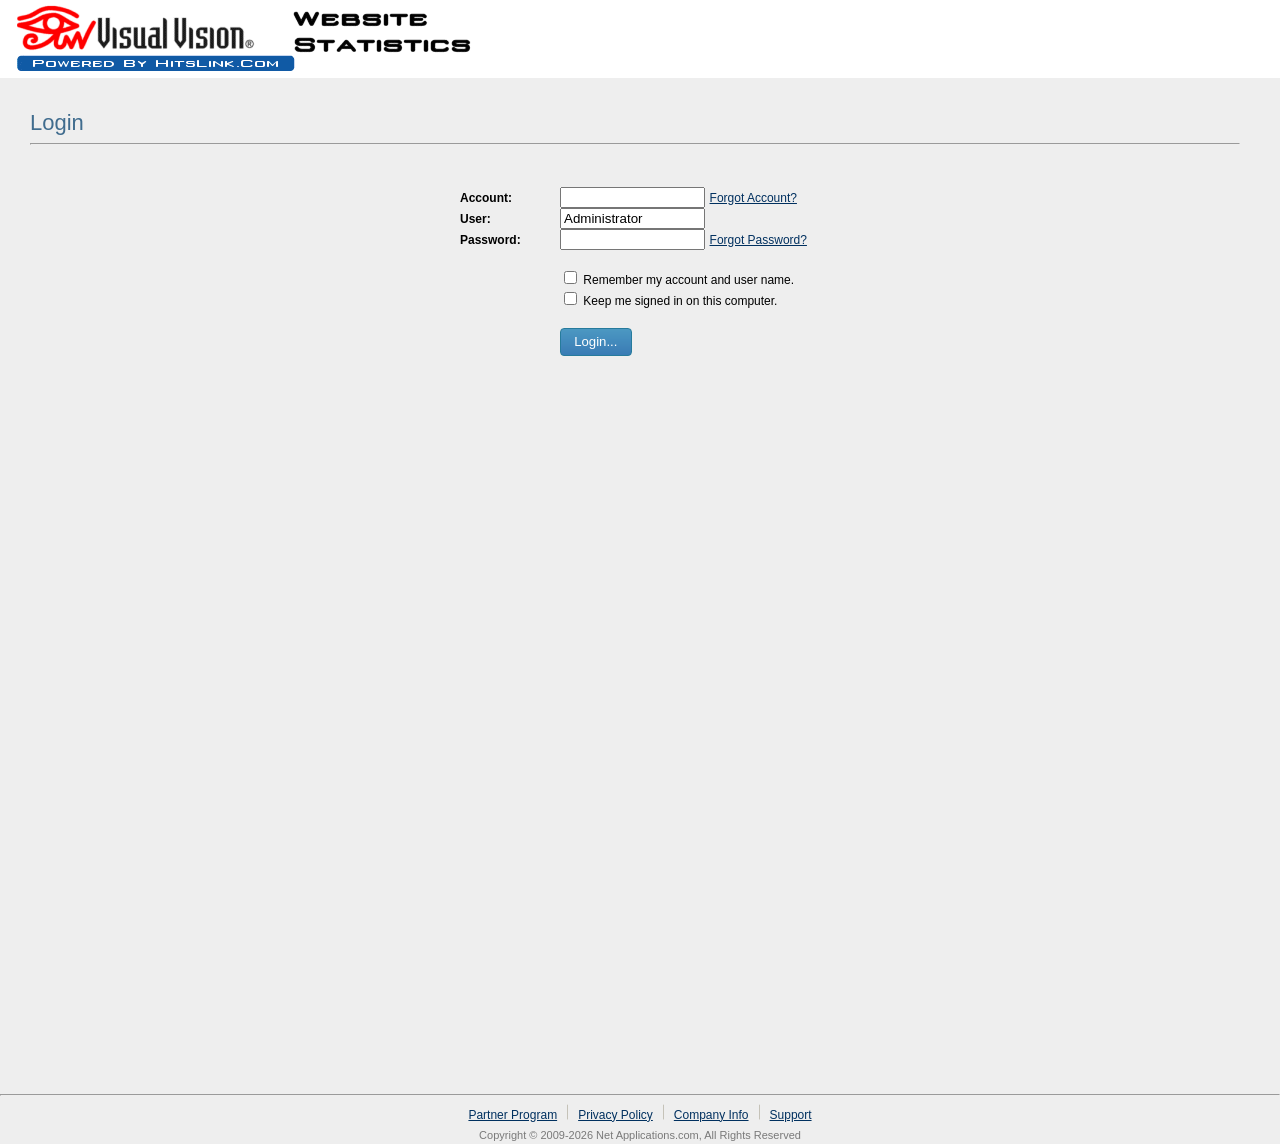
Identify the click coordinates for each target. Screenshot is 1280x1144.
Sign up (1177, 24)
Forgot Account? (753, 198)
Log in (1242, 24)
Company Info (711, 1115)
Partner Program (512, 1115)
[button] (596, 342)
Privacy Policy (615, 1115)
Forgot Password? (758, 240)
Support (791, 1115)
